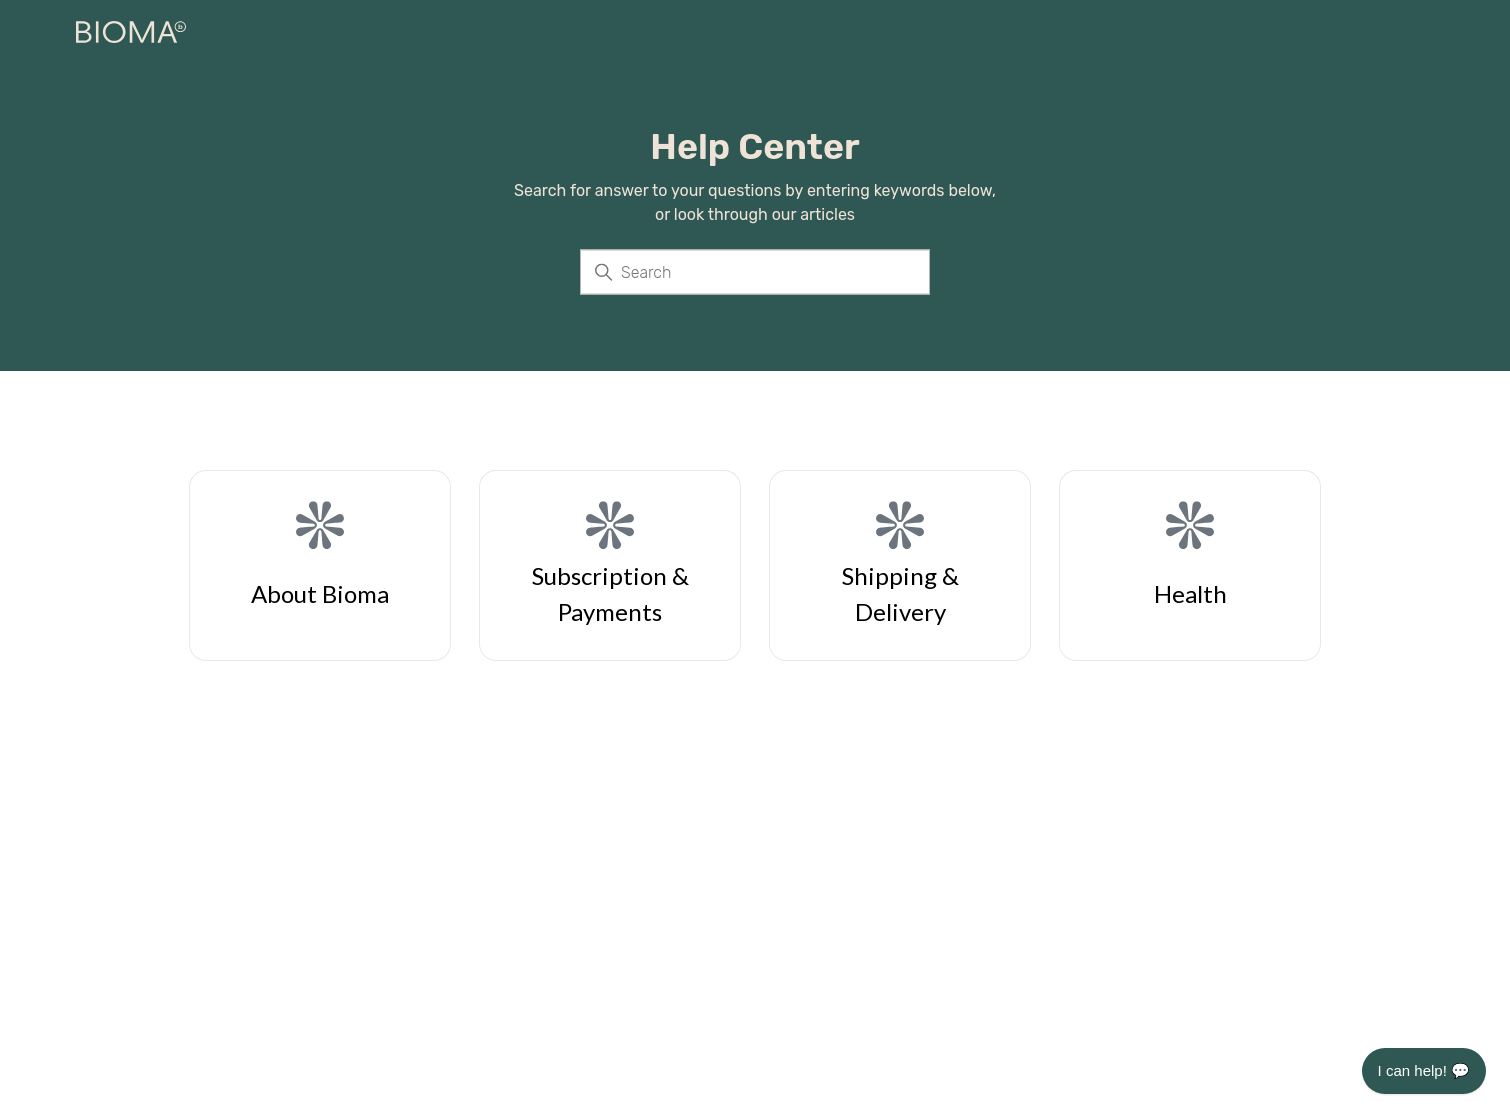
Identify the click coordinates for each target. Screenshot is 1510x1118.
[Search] (755, 272)
